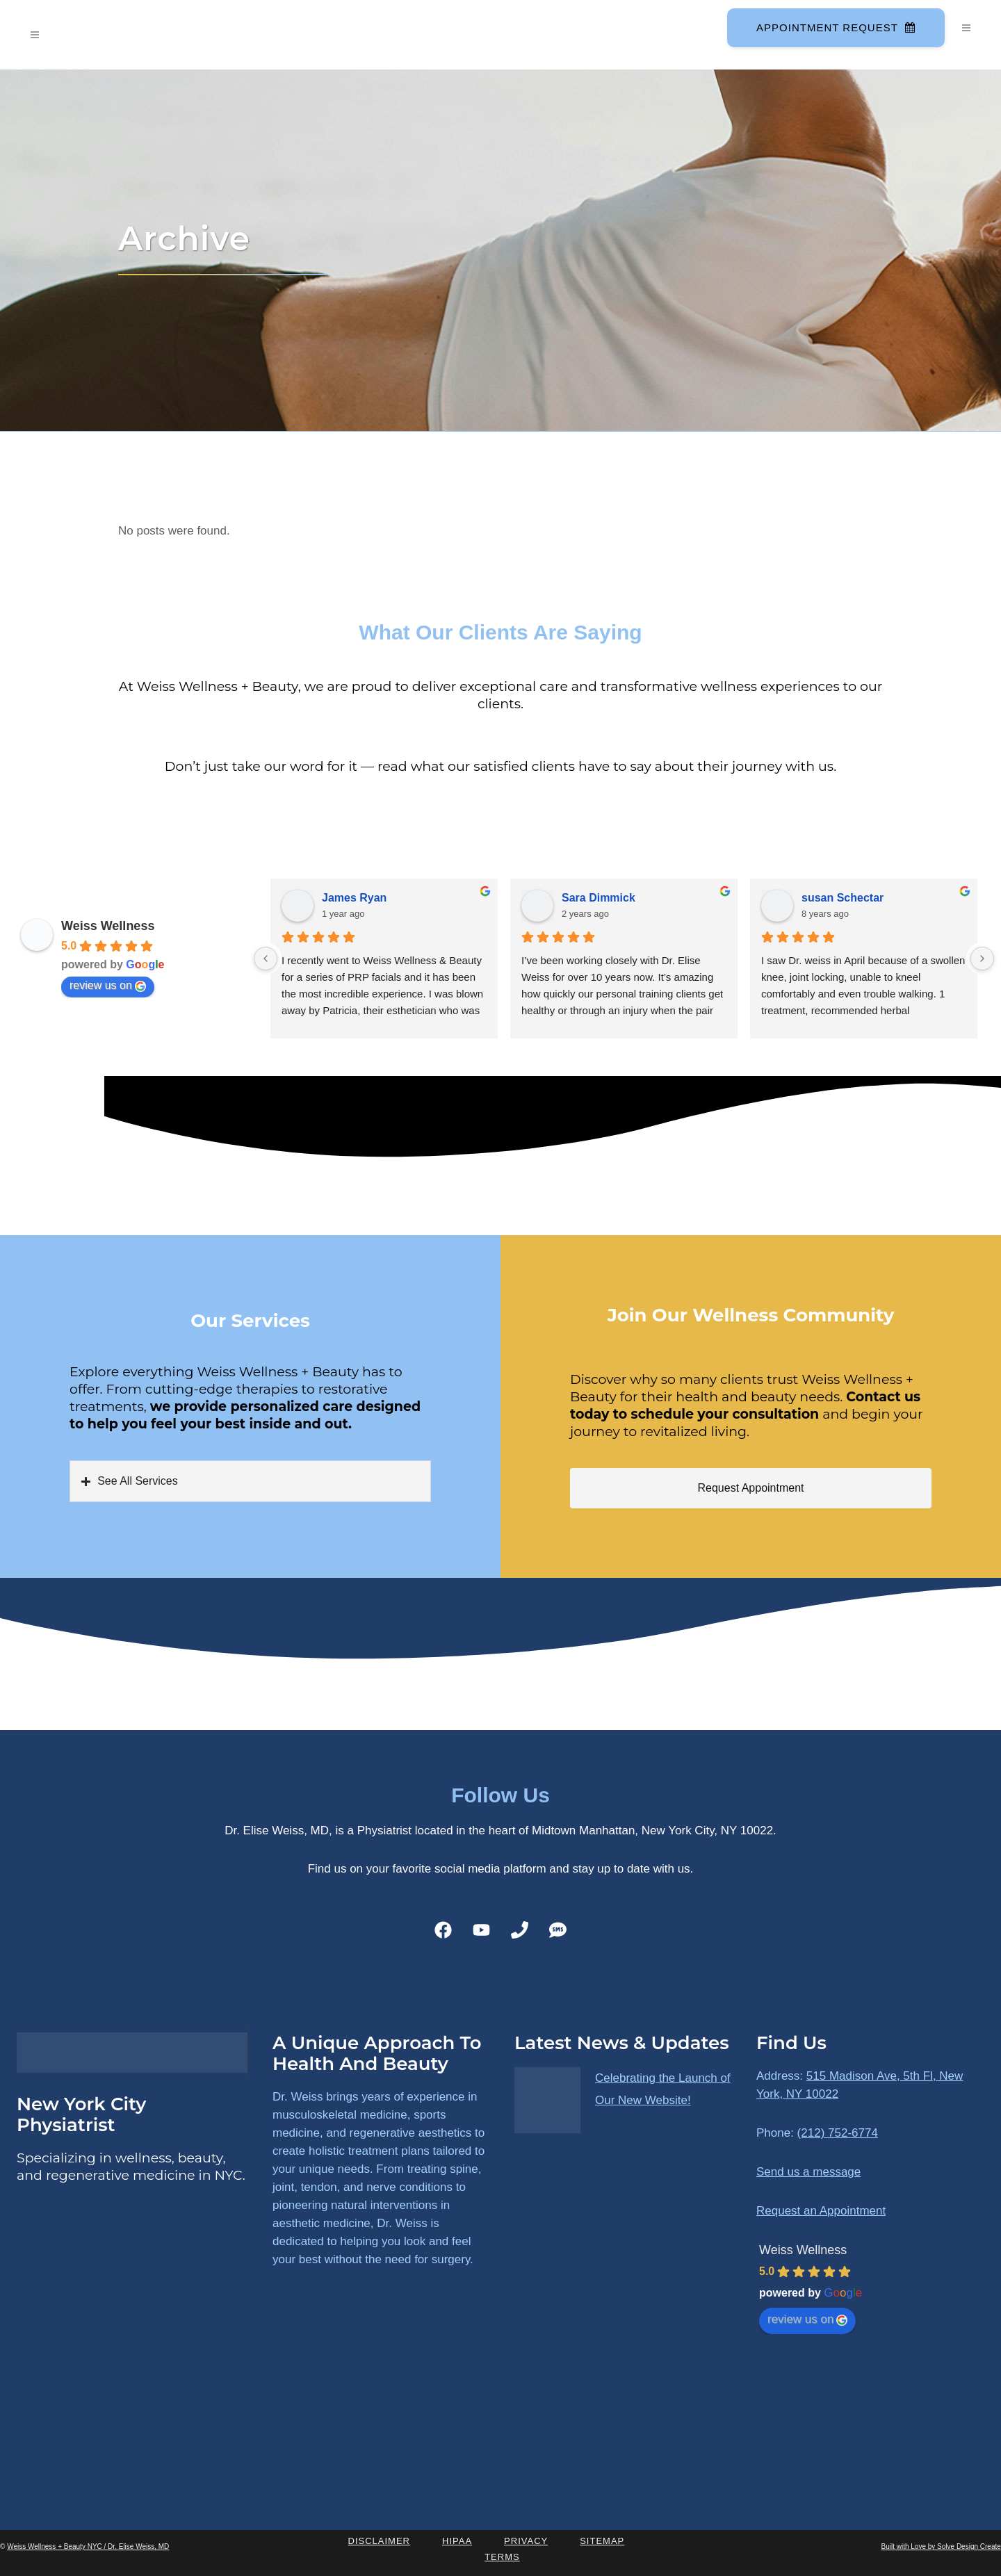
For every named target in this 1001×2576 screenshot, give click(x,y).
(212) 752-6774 (837, 2132)
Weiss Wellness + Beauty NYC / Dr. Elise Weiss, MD (88, 2546)
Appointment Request (835, 27)
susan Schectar (842, 898)
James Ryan (354, 898)
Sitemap (602, 2541)
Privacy (526, 2541)
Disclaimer (379, 2541)
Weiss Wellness (107, 926)
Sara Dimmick (598, 898)
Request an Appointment (821, 2210)
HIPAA (457, 2541)
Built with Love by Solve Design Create (941, 2546)
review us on (108, 985)
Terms (502, 2557)
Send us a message (808, 2171)
